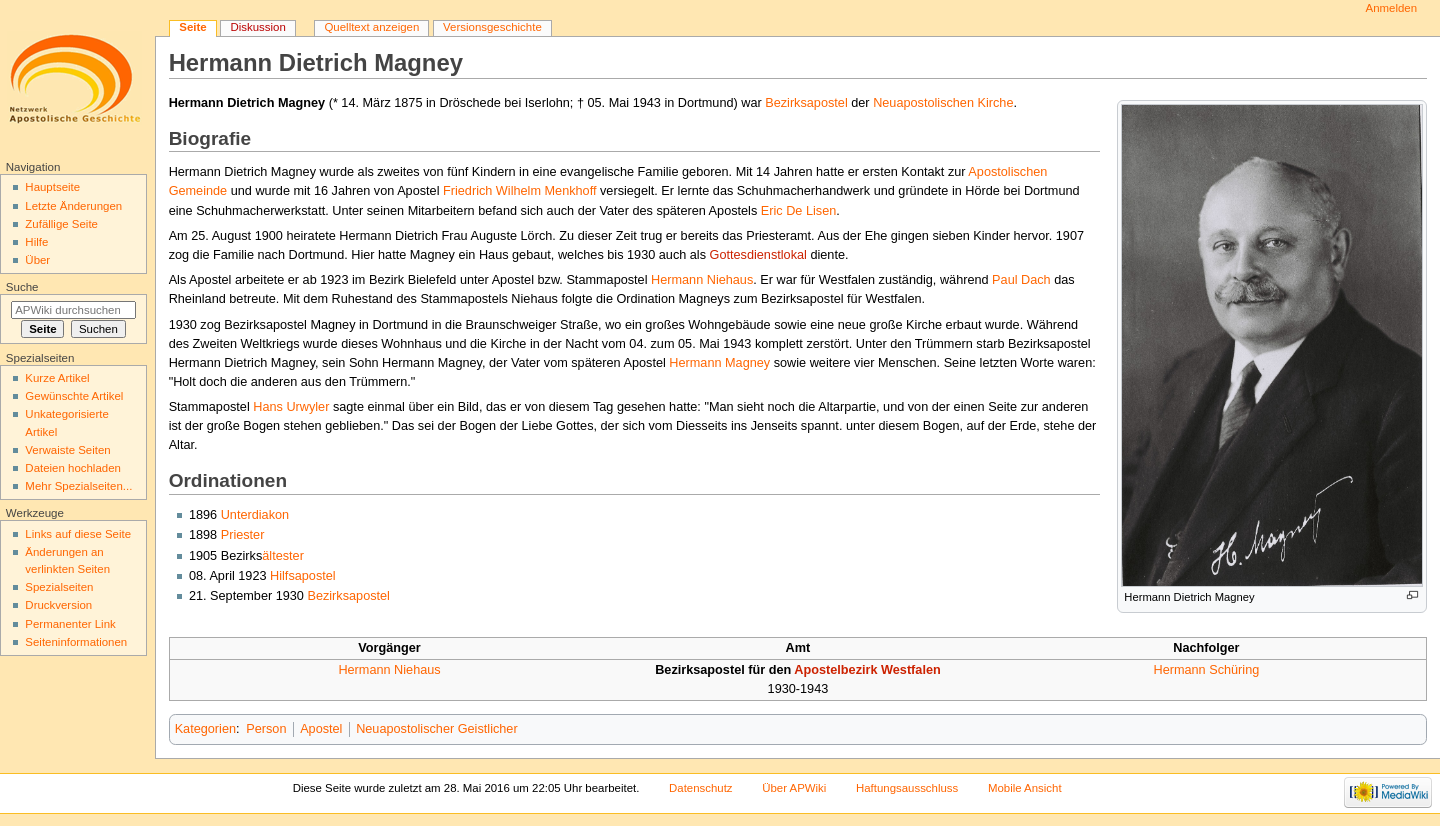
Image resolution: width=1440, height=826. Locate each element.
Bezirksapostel (806, 103)
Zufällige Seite (61, 224)
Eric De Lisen (798, 211)
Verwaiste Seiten (67, 450)
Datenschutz (701, 788)
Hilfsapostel (303, 576)
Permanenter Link (70, 624)
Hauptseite (52, 187)
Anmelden (1392, 8)
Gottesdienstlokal (758, 255)
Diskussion (257, 27)
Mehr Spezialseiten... (78, 486)
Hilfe (36, 242)
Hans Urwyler (291, 407)
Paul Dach (1021, 280)
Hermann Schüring (1206, 670)
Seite (192, 27)
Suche (22, 287)
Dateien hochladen (73, 468)
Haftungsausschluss (907, 788)
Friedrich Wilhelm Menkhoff (519, 191)
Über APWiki (794, 788)
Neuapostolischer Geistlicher (437, 729)
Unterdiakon (255, 515)
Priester (243, 535)
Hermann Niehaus (702, 280)
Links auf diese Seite (78, 534)
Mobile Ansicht (1025, 788)
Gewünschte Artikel (74, 396)
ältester (283, 556)
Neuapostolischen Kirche (943, 103)
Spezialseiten (59, 587)
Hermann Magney (719, 363)
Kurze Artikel (57, 378)
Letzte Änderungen (73, 206)
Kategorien (205, 729)
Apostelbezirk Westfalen (867, 670)
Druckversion (58, 605)
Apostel (321, 729)
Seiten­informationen (76, 642)
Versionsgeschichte (492, 27)
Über (37, 260)
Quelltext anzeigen (371, 27)
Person (266, 729)
